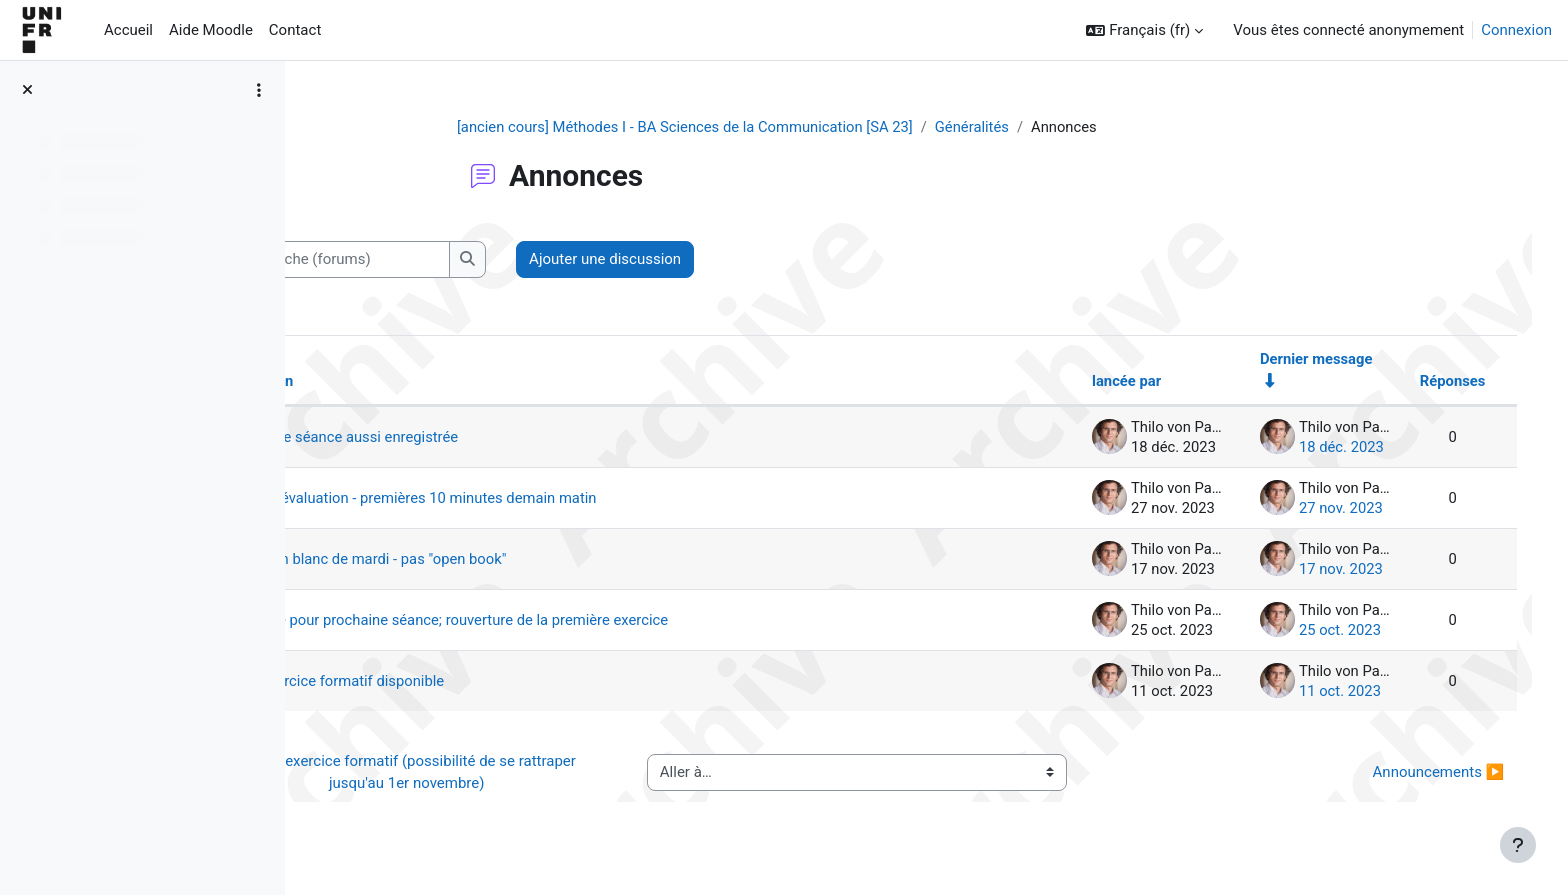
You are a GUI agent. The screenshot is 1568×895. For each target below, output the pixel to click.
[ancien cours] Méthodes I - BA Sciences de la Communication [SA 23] (742, 127)
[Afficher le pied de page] (1518, 845)
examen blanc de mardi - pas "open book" (501, 560)
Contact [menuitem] (295, 30)
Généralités (1033, 127)
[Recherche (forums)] (465, 260)
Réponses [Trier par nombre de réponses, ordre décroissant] (1431, 382)
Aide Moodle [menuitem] (211, 30)
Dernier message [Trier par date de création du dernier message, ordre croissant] (1294, 359)
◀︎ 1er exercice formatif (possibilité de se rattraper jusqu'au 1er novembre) (511, 773)
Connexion (1516, 30)
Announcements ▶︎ (1418, 773)
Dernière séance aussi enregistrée (476, 438)
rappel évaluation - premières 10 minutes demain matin (547, 499)
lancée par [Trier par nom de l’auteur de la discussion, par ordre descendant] (1103, 382)
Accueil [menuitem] (128, 30)
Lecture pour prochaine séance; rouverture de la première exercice (583, 621)
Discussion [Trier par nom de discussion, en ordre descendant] (385, 382)
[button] (1144, 30)
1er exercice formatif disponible (469, 682)
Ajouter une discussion (733, 260)
